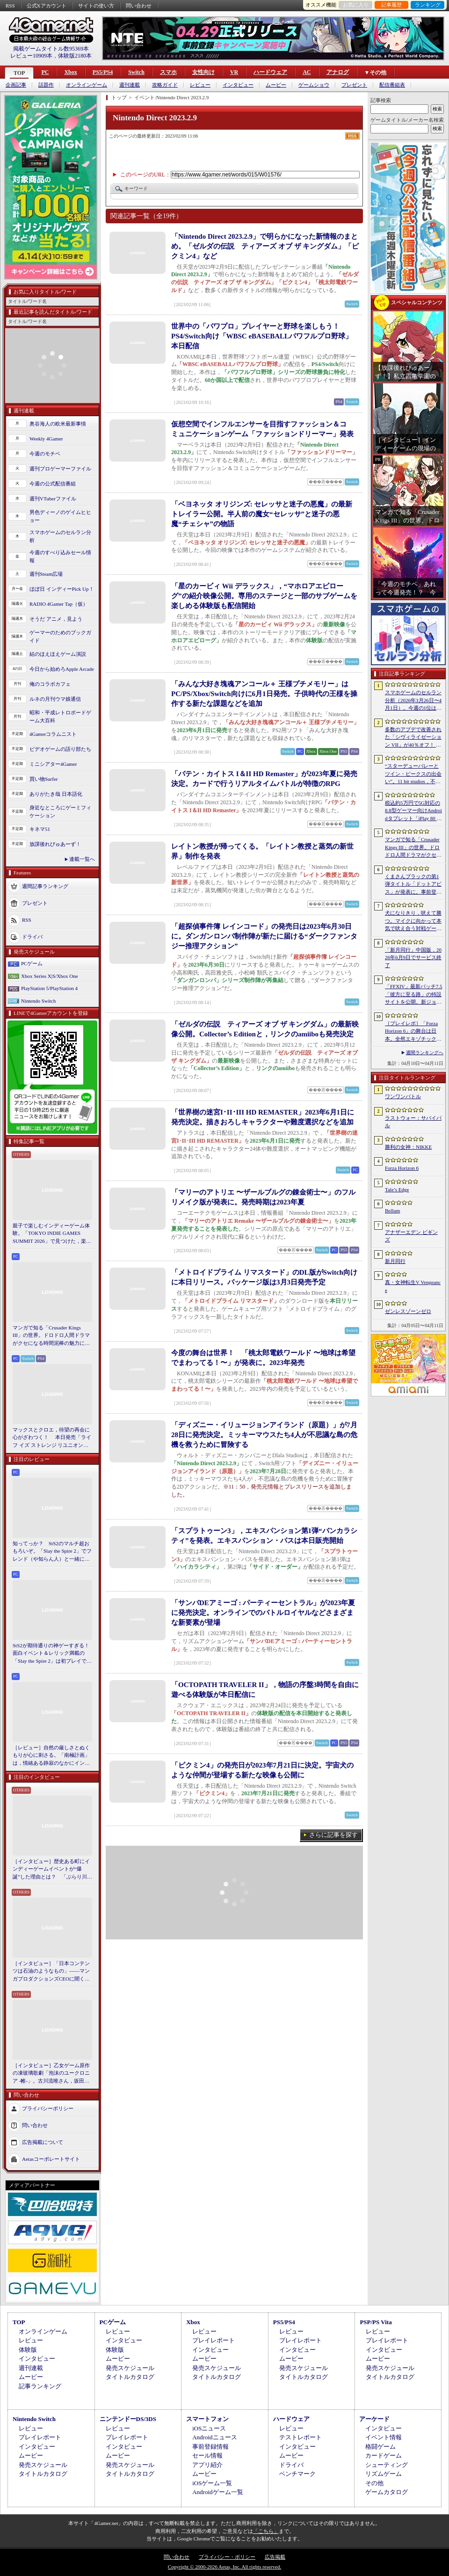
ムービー (276, 85)
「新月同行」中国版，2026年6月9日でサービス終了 (413, 957)
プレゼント (354, 85)
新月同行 (395, 1261)
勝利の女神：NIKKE (408, 1147)
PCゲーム (32, 963)
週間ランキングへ (424, 1052)
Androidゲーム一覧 (217, 2491)
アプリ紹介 (207, 2464)
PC (45, 72)
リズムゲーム (383, 2473)
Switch (136, 72)
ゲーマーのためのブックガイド (60, 636)
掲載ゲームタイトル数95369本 (51, 48)
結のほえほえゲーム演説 (57, 654)
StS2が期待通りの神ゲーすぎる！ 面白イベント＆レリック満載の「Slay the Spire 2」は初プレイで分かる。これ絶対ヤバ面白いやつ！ (52, 1654)
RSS (10, 5)
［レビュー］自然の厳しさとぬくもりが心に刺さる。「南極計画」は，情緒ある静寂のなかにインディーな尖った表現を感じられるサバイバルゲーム (51, 1756)
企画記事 (16, 85)
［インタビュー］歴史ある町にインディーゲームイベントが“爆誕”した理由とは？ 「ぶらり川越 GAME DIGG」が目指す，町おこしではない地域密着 (52, 1869)
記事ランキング (40, 2386)
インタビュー (238, 85)
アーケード (374, 2418)
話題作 (46, 85)
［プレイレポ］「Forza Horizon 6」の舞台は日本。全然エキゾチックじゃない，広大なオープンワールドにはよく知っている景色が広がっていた (413, 1031)
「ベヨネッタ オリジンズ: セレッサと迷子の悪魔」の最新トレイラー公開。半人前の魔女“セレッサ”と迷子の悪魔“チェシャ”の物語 (262, 514)
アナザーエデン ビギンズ (411, 1236)
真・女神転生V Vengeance (413, 1286)
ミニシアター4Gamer (53, 764)
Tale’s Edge (397, 1189)
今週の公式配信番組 (52, 483)
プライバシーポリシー (47, 2108)
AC (307, 72)
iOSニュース (209, 2428)
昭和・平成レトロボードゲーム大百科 (60, 716)
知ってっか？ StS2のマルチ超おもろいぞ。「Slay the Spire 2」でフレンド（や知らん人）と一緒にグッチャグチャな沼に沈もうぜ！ (52, 1552)
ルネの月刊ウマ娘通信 (55, 699)
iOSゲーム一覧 (212, 2483)
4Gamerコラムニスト (53, 734)
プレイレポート (213, 2340)
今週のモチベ (44, 453)
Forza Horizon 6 (402, 1168)
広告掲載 (275, 2557)
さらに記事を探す (333, 1834)
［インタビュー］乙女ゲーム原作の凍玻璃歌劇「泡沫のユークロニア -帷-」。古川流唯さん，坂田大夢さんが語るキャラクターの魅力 (51, 2073)
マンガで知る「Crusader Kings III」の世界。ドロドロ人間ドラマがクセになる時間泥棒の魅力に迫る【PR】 (51, 1336)
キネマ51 (39, 829)
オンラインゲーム (86, 85)
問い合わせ (139, 5)
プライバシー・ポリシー (227, 2557)
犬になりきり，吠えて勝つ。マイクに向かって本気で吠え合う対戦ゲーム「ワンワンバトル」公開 (413, 921)
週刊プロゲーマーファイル (60, 468)
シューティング (386, 2464)
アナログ (337, 72)
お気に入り (356, 4)
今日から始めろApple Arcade (61, 669)
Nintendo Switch (38, 1001)
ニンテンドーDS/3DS (128, 2418)
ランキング (428, 4)
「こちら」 (266, 2531)
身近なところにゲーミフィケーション (60, 811)
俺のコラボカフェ (50, 684)
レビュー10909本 (31, 55)
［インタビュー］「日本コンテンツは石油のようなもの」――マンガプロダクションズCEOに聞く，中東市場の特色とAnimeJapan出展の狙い (51, 1971)
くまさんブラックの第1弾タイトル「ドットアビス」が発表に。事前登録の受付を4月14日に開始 (413, 884)
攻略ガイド (165, 85)
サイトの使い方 (96, 5)
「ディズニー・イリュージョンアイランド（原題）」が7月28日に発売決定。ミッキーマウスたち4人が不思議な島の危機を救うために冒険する (264, 1434)
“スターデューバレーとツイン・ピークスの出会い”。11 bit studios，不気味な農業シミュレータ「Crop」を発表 (413, 774)
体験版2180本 (75, 55)
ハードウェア (270, 72)
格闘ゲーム (380, 2446)
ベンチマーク (297, 2473)
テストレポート (300, 2437)
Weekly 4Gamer (46, 438)
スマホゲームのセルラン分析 (60, 536)
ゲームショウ (313, 85)
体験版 (28, 2349)
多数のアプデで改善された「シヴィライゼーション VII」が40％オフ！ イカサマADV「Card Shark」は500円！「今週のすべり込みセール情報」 (413, 738)
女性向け (203, 72)
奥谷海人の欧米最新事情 (57, 423)
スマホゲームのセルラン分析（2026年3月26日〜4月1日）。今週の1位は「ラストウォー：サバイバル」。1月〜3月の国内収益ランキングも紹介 (413, 701)
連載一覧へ (82, 859)
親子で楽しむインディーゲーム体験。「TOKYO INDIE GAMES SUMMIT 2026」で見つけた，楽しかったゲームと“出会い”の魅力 (52, 1234)
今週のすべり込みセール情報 (60, 556)
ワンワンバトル (403, 1096)
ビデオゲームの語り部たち (60, 749)
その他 (374, 2483)
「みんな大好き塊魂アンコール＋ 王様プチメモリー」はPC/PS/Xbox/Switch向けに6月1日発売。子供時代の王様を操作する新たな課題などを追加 (264, 693)
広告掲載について (42, 2142)
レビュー (200, 85)
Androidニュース (214, 2437)
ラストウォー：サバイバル (413, 1122)
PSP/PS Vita (375, 2322)
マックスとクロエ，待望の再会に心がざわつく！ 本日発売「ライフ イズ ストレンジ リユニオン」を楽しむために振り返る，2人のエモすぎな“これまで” (52, 1438)
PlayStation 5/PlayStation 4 (49, 988)
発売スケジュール (130, 2367)
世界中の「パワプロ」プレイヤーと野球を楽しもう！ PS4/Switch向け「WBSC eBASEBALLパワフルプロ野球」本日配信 (261, 336)
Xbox (70, 72)
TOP (19, 73)
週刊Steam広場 (46, 574)
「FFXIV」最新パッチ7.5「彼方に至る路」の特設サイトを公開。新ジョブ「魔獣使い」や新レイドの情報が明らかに (413, 994)
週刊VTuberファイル (52, 498)
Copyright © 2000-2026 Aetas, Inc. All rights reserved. (224, 2566)
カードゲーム (383, 2455)
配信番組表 (392, 85)
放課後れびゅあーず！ (55, 844)
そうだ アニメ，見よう (55, 619)
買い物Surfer (43, 779)
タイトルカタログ (130, 2376)
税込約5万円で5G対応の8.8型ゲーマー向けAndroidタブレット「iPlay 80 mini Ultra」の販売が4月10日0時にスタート (413, 811)
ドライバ (32, 936)
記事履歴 (391, 4)
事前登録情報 (210, 2446)
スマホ (168, 72)
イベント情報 (383, 2437)
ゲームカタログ (386, 2491)
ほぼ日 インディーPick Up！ (61, 589)
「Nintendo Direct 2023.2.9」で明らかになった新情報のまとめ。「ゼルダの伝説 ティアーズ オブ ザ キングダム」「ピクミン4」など (265, 246)
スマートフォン (207, 2418)
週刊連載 (129, 85)
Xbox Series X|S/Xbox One (49, 976)
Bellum (392, 1210)
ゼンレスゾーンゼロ (408, 1311)
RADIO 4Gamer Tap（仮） (58, 604)
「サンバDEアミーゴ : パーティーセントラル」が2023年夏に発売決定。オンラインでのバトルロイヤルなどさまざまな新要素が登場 (263, 1612)
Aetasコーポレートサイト (51, 2159)
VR (234, 72)
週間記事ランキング (45, 886)
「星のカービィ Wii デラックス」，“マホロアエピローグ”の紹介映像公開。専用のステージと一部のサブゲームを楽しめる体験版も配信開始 (264, 595)
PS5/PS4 (103, 72)
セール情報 (207, 2455)
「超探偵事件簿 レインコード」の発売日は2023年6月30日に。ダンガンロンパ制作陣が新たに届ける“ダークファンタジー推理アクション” (264, 936)
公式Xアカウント (46, 5)
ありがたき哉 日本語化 (55, 794)
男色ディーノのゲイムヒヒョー (60, 516)
